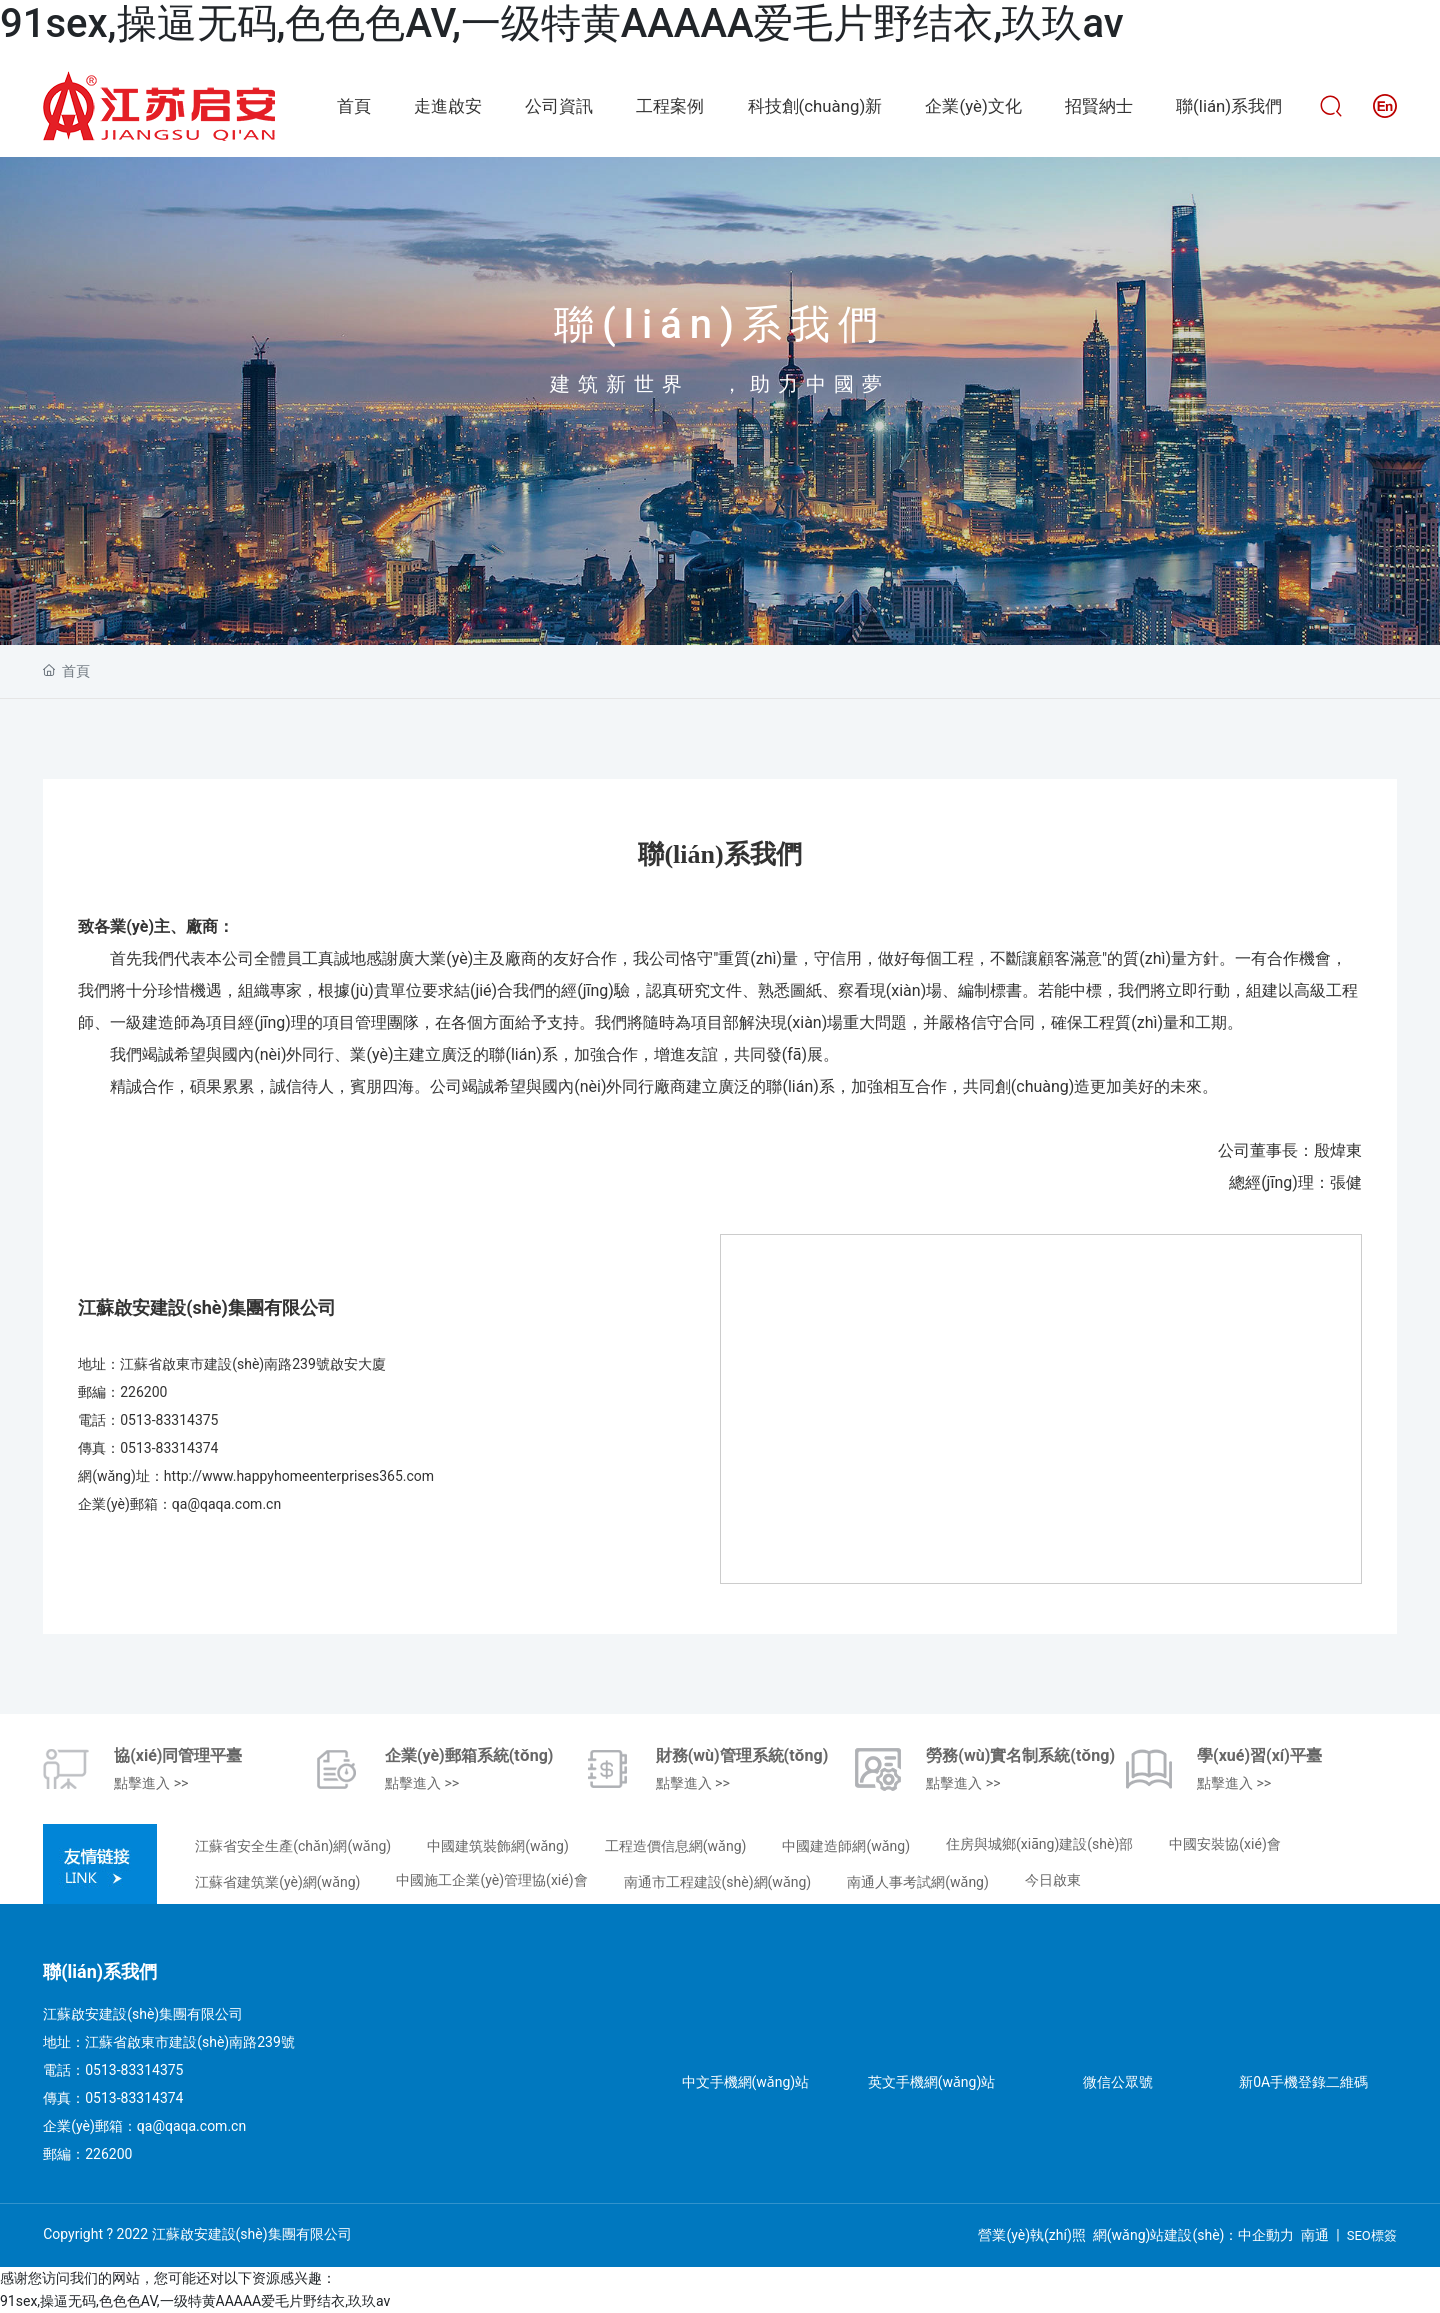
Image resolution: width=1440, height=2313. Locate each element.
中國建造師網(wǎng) (846, 1846)
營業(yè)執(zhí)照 (1031, 2235)
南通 (1315, 2235)
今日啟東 (1053, 1880)
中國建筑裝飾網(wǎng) (498, 1846)
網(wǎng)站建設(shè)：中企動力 (1194, 2235)
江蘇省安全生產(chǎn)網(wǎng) (293, 1846)
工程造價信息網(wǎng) (676, 1846)
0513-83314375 (169, 1420)
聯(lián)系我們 (720, 324)
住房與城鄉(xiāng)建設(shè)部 (1039, 1844)
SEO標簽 (1372, 2235)
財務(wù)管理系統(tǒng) (742, 1755)
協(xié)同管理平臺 (178, 1755)
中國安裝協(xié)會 (1224, 1844)
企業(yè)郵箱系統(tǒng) (469, 1755)
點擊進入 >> (151, 1783)
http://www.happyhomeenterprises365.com (299, 1476)
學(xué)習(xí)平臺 (1259, 1755)
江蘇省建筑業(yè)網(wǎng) (277, 1882)
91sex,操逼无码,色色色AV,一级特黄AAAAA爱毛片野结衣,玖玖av (562, 23)
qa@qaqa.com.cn (226, 1504)
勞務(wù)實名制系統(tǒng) (1020, 1755)
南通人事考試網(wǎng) (918, 1882)
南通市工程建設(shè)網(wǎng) (718, 1882)
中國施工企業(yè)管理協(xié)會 (491, 1880)
